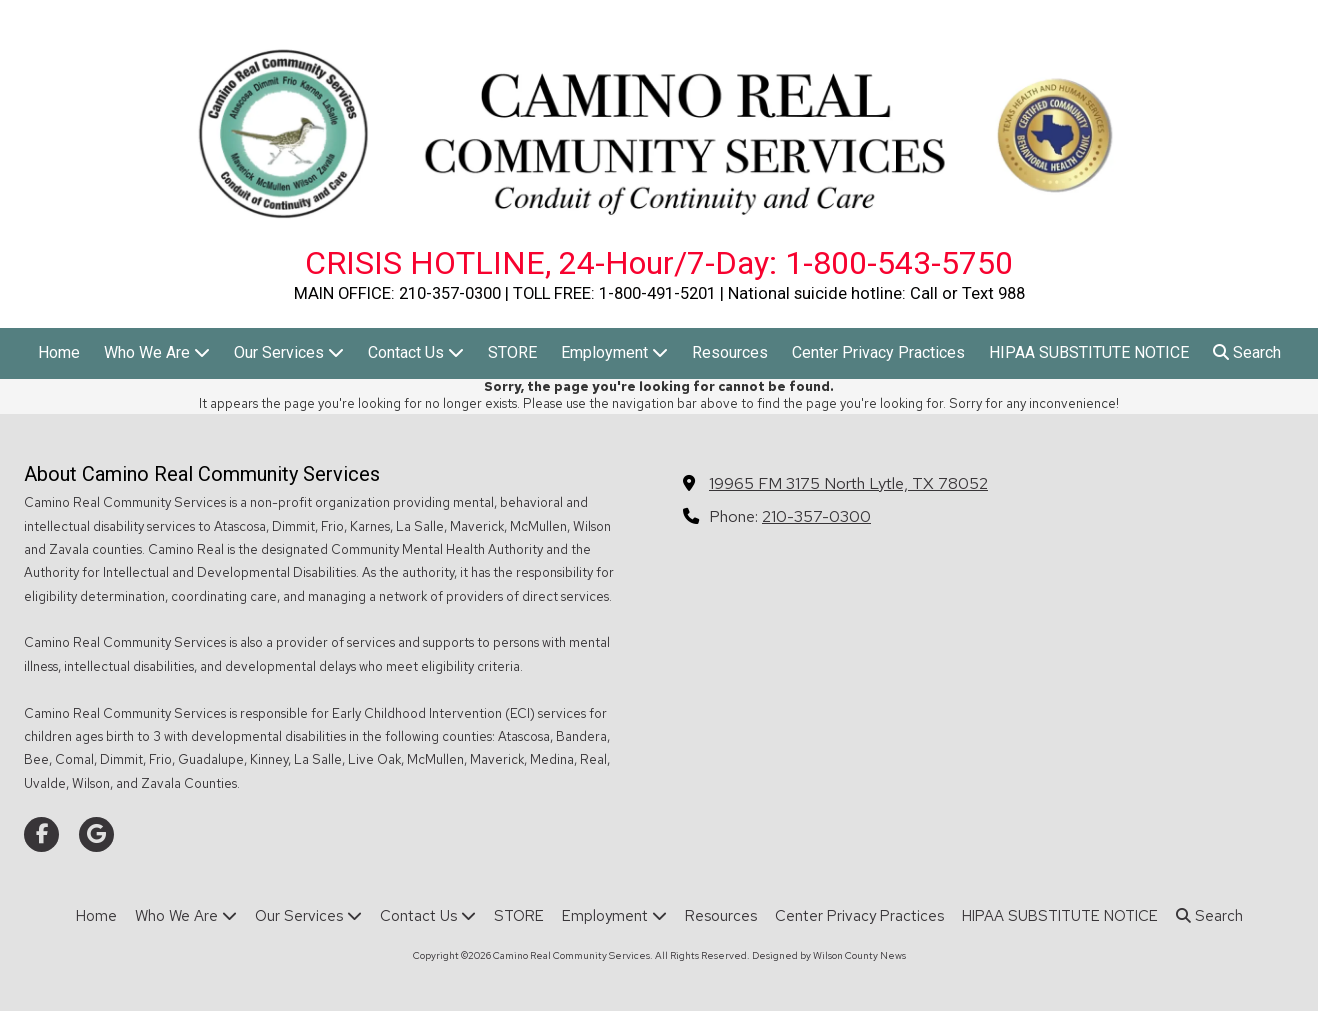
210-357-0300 (816, 516)
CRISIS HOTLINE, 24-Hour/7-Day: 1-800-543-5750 (659, 263)
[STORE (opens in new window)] (512, 353)
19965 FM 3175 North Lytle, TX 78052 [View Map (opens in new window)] (848, 483)
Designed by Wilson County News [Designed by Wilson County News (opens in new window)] (829, 955)
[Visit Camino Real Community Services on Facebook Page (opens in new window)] (41, 834)
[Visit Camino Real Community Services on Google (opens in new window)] (96, 834)
